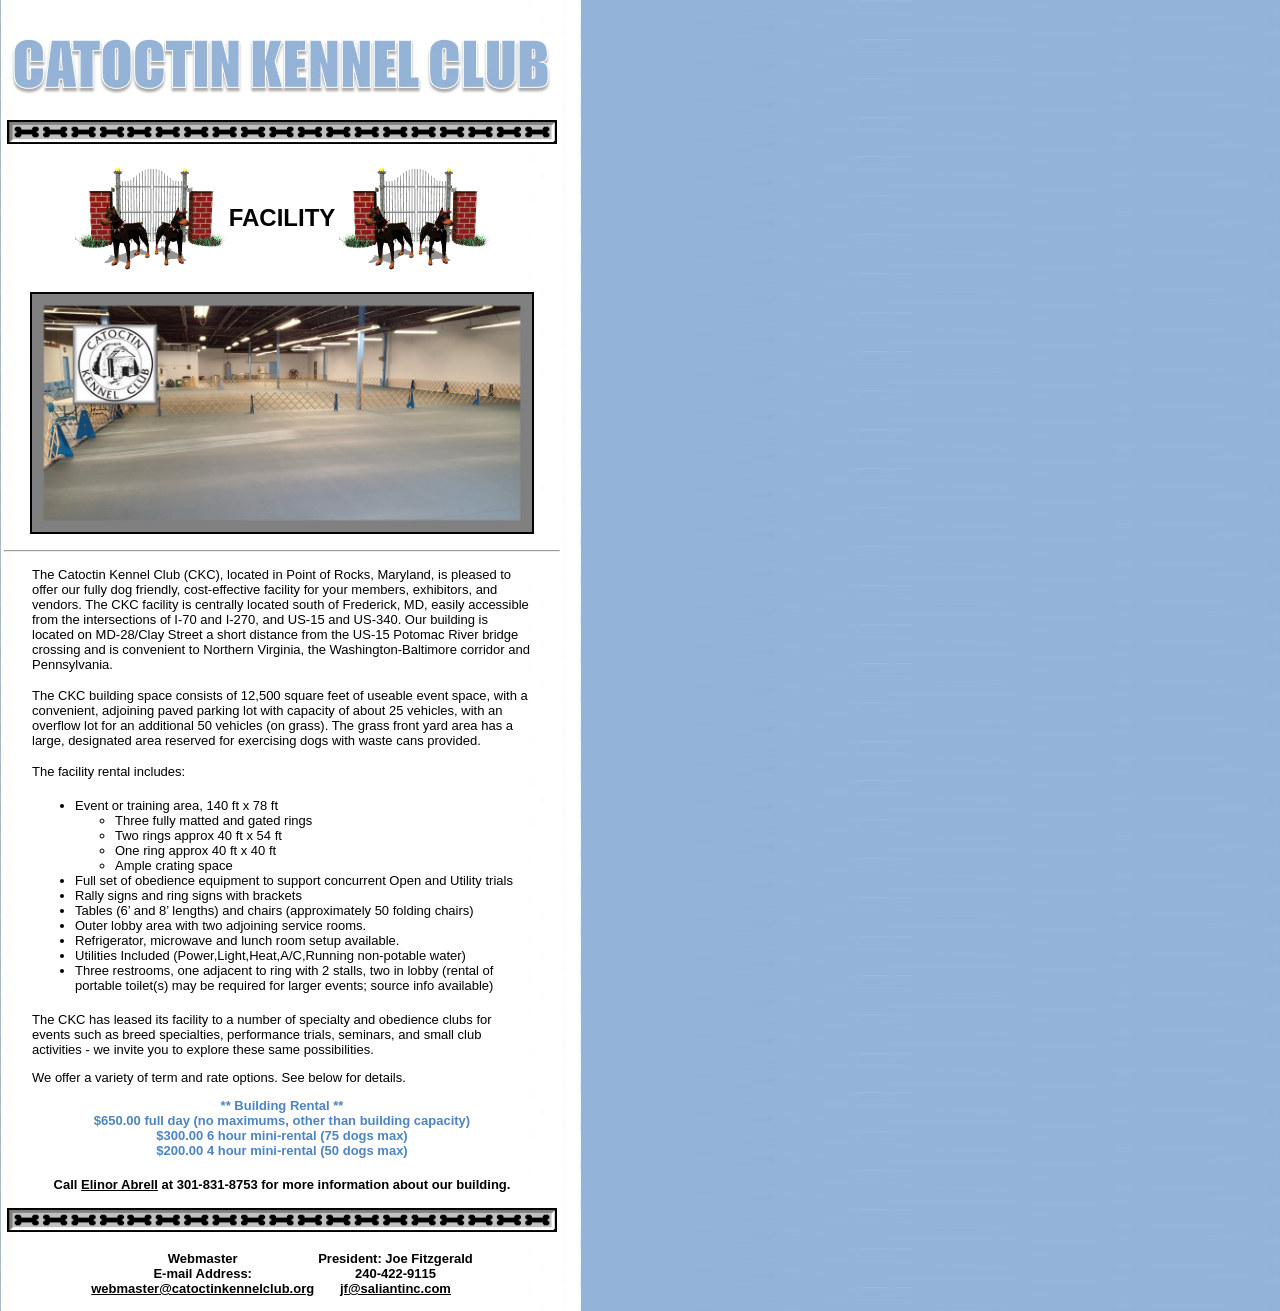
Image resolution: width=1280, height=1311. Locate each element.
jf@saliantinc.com (395, 1288)
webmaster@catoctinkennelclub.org (202, 1288)
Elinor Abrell (119, 1184)
